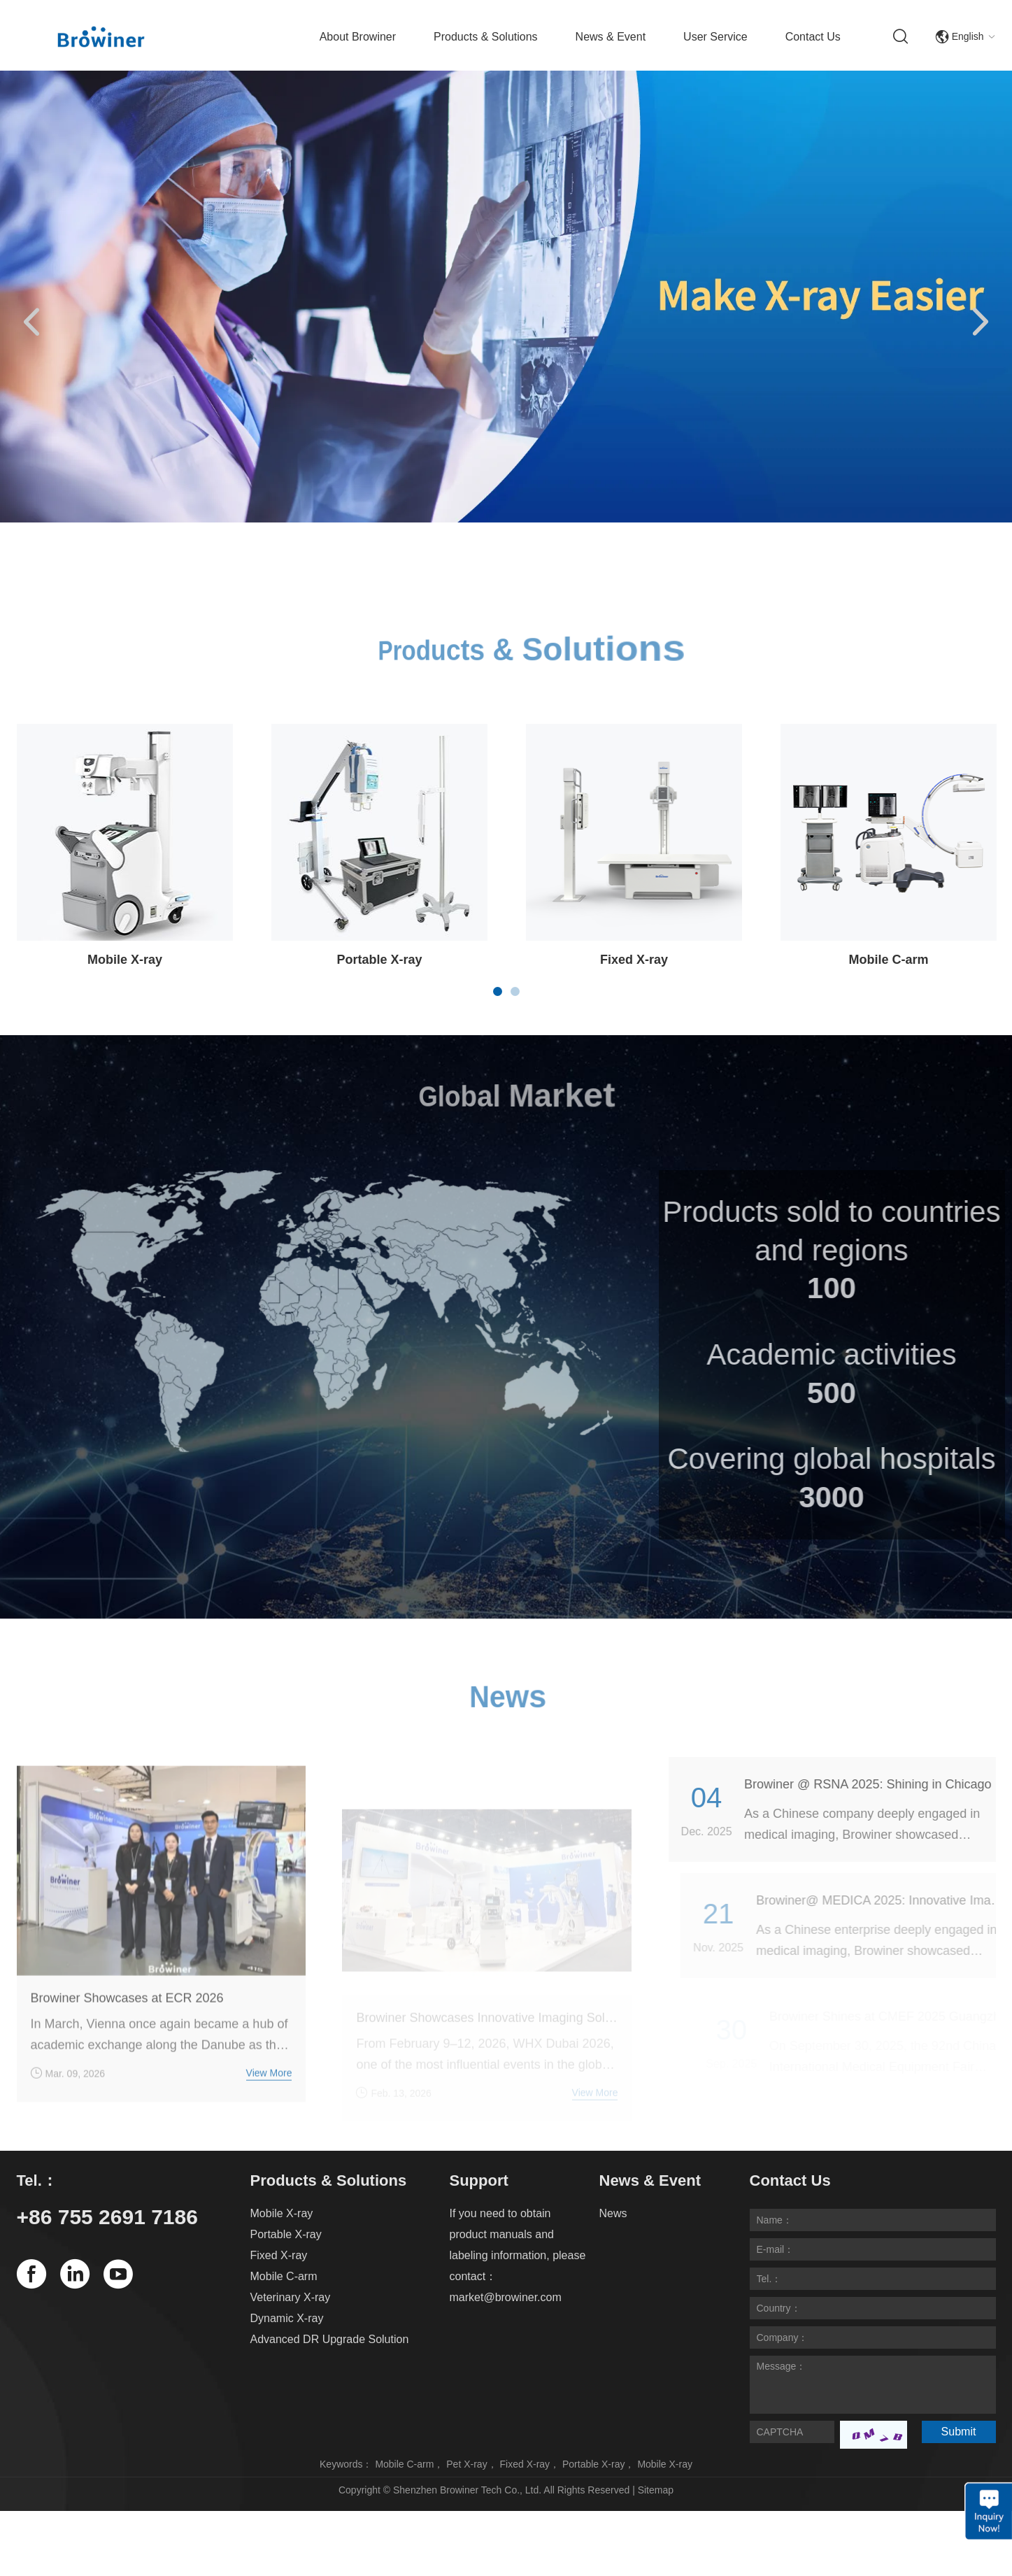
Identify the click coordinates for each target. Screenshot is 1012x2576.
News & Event (611, 37)
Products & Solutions (486, 37)
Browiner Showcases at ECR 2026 (127, 2017)
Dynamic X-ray (287, 2318)
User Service (715, 37)
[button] (31, 323)
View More (269, 2092)
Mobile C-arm (889, 960)
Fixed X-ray (634, 960)
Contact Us (813, 37)
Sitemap (656, 2490)
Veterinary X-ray (290, 2297)
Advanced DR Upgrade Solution (329, 2339)
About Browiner (358, 37)
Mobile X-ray (124, 960)
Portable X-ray (379, 960)
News (613, 2213)
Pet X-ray (466, 2464)
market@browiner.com (506, 2297)
